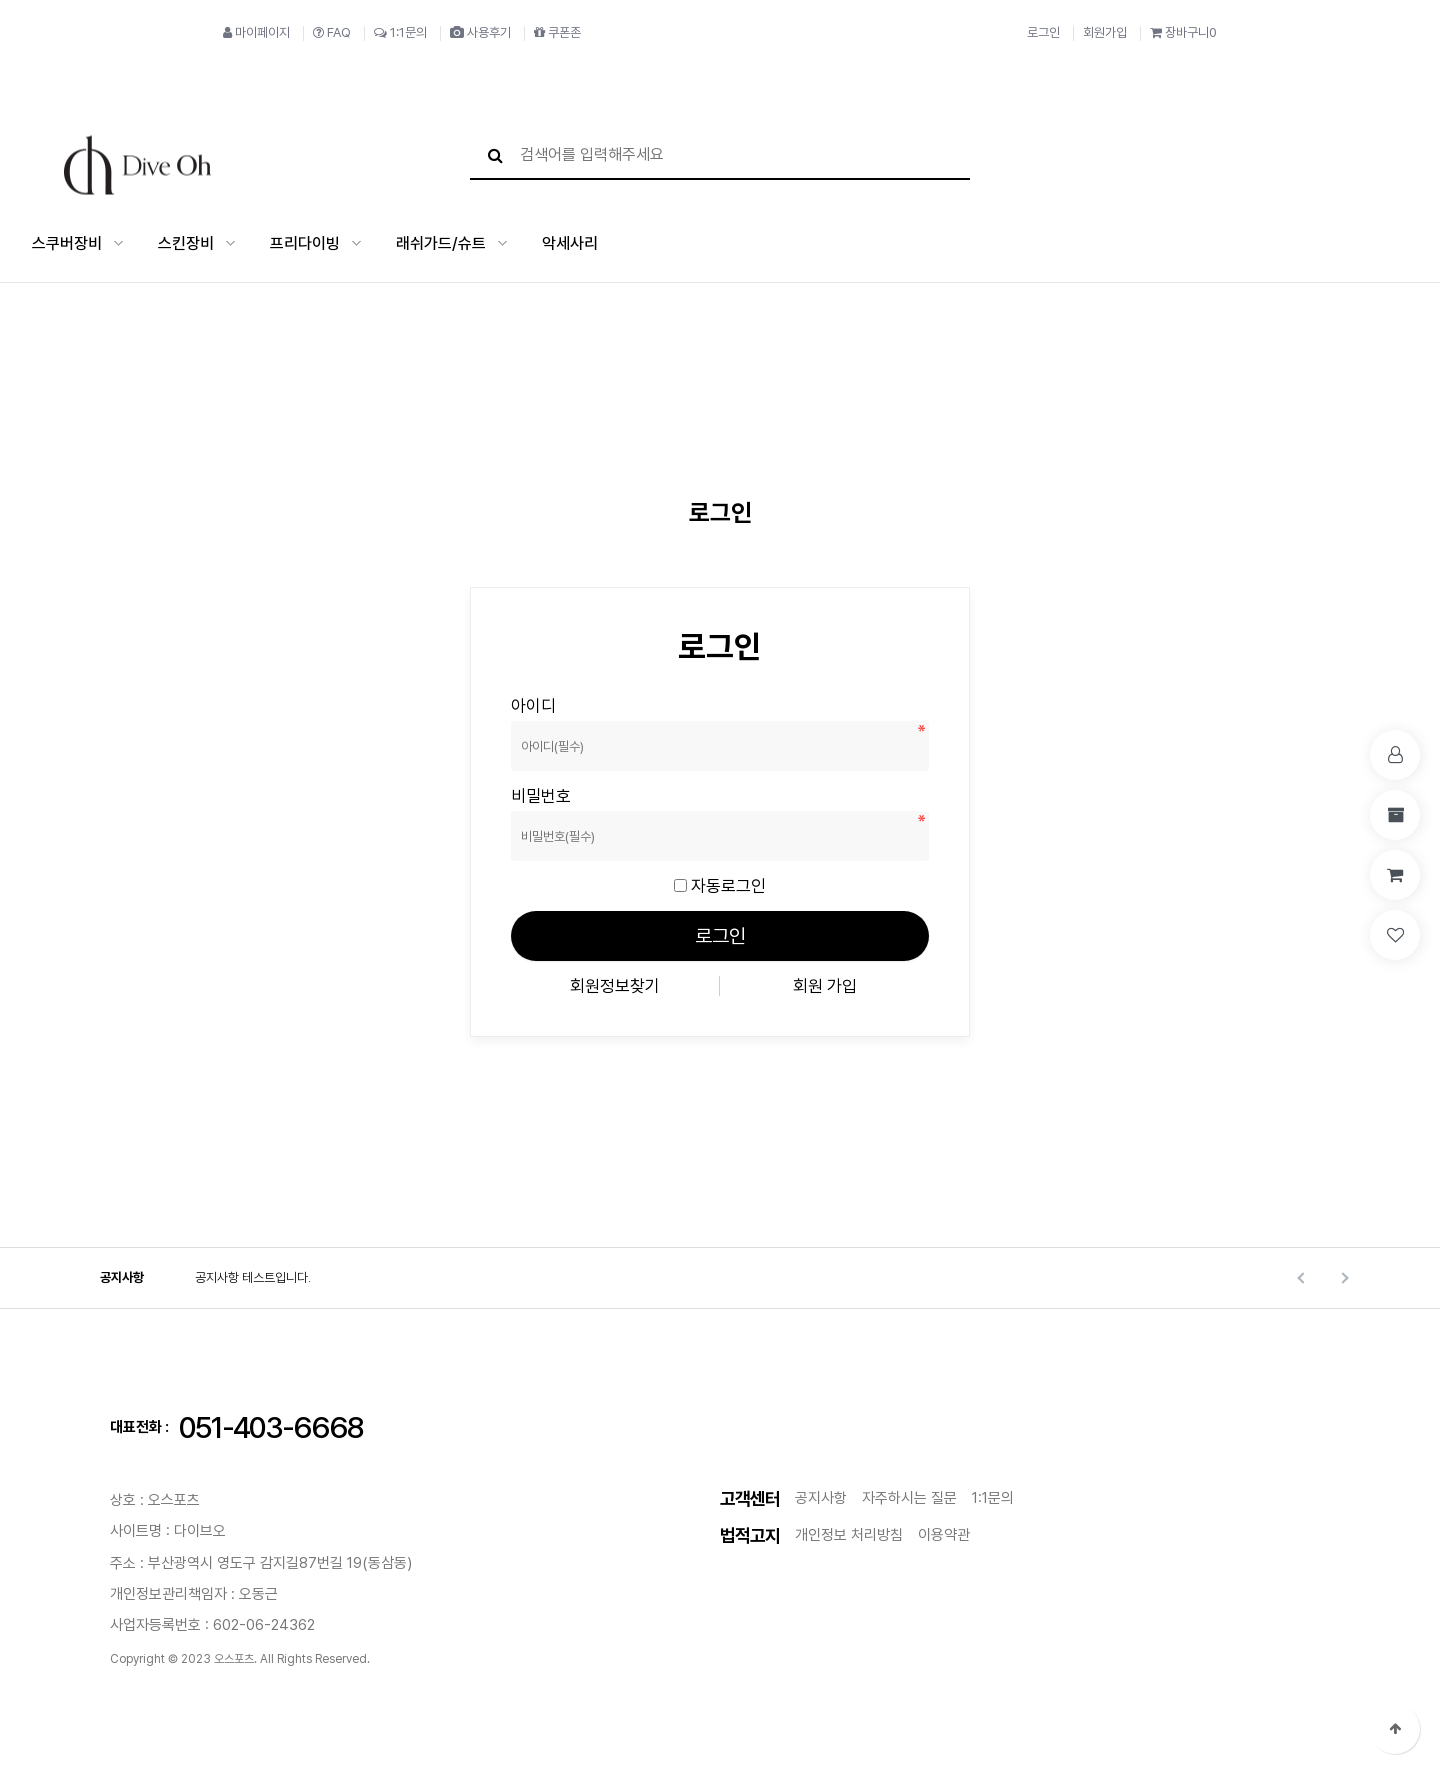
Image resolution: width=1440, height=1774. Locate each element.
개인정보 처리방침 (849, 1533)
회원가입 (1105, 32)
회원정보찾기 (615, 984)
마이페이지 (256, 32)
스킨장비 (186, 242)
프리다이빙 (305, 242)
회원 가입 (825, 984)
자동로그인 (728, 884)
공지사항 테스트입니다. (253, 1275)
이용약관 (944, 1533)
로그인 (1043, 32)
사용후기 (480, 32)
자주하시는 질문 (909, 1496)
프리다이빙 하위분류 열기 (356, 242)
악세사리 (570, 242)
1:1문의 (400, 32)
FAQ (332, 32)
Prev (1302, 1276)
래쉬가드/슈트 (441, 242)
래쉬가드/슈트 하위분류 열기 (502, 242)
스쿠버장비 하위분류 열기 (118, 242)
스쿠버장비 (67, 242)
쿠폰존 (557, 32)
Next (1342, 1276)
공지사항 (122, 1275)
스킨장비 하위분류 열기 (230, 242)
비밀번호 (511, 694)
